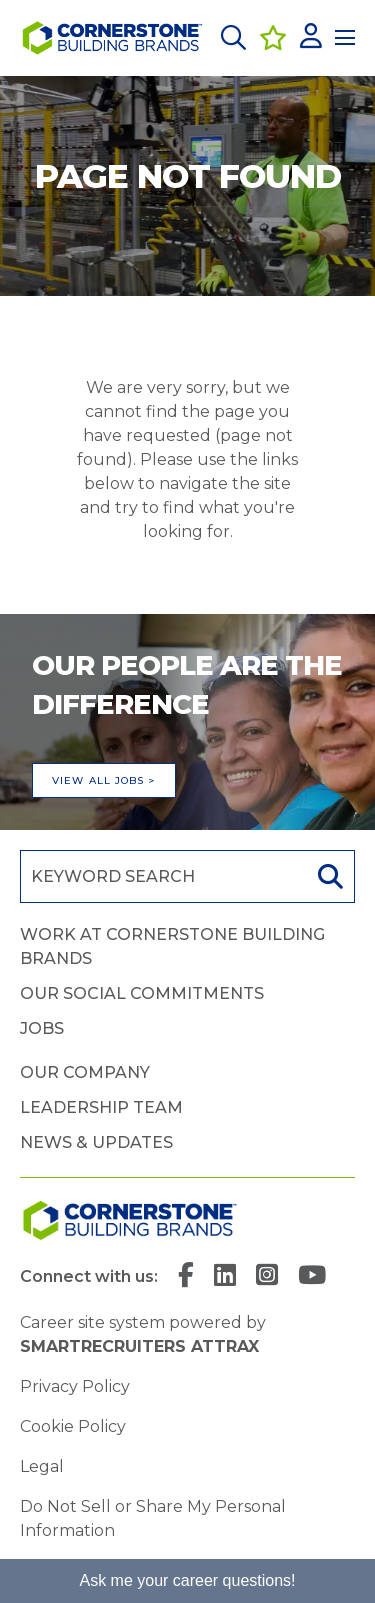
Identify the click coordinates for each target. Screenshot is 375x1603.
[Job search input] (161, 876)
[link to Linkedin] (225, 1277)
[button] (233, 37)
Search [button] (328, 876)
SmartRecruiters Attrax (139, 1346)
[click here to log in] (311, 37)
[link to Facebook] (186, 1277)
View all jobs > (104, 780)
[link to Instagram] (267, 1277)
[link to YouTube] (312, 1277)
